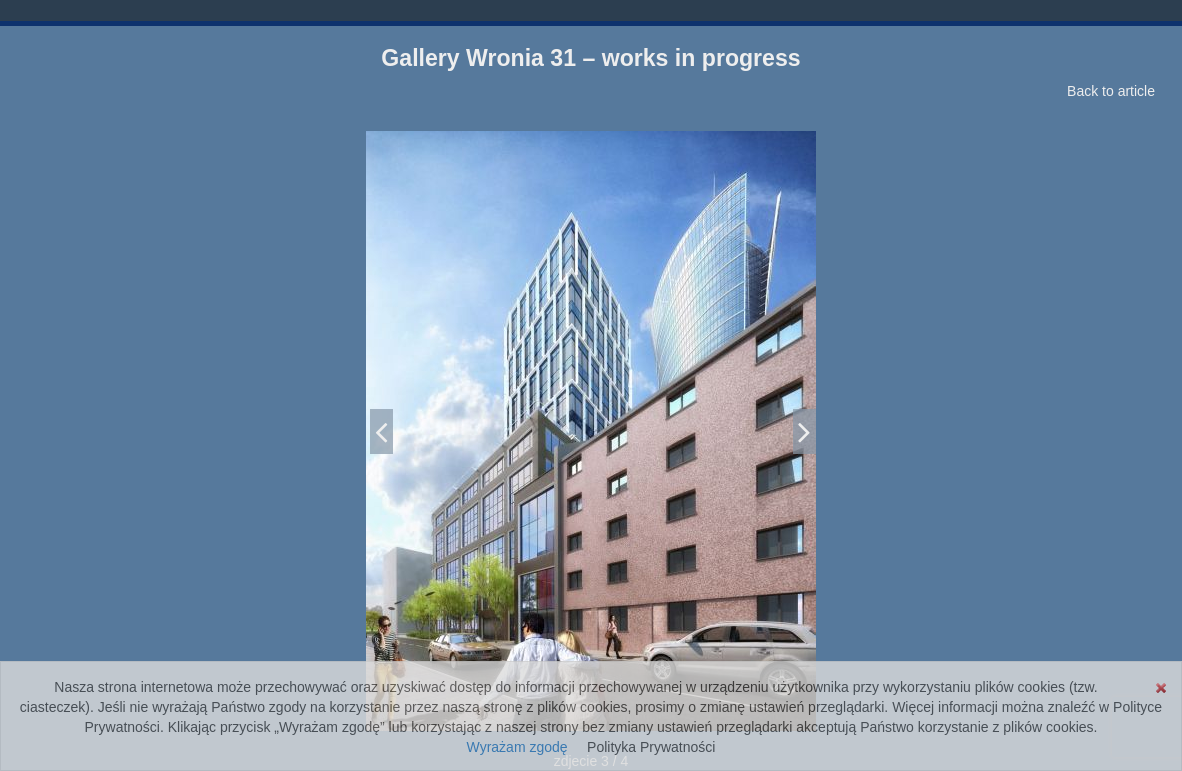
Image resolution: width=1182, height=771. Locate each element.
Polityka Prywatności (651, 747)
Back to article (1111, 91)
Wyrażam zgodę (517, 747)
